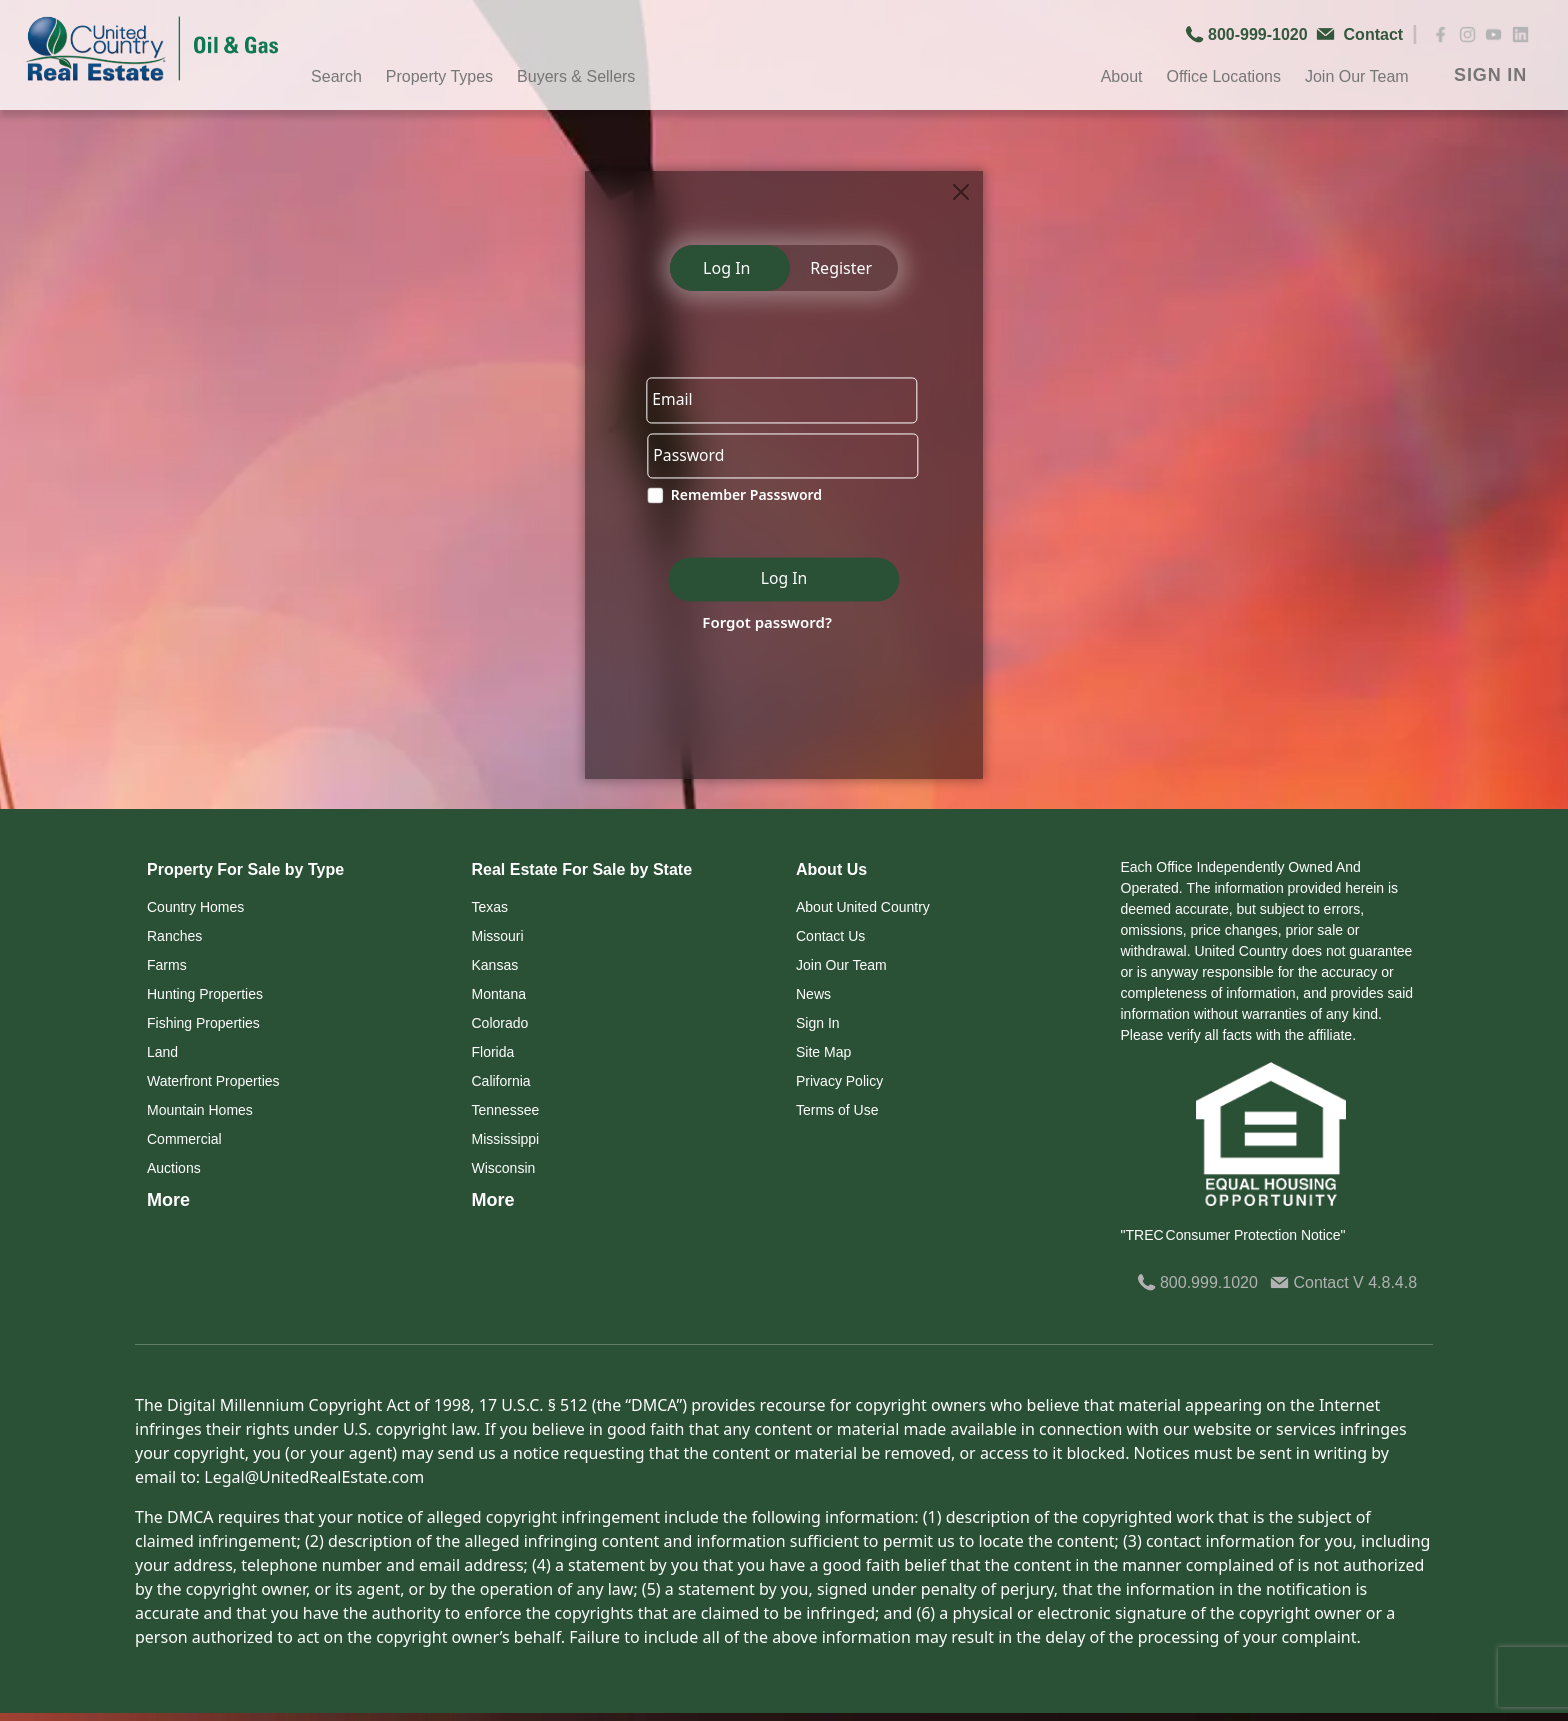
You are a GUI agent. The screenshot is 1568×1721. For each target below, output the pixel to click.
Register (841, 268)
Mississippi (506, 1139)
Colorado (500, 1023)
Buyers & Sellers (576, 76)
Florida (493, 1052)
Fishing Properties (203, 1023)
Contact (1311, 1282)
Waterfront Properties (213, 1081)
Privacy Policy (839, 1081)
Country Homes (195, 907)
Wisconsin (504, 1168)
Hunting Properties (205, 994)
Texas (490, 907)
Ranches (174, 936)
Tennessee (506, 1110)
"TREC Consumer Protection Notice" (1233, 1235)
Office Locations (1223, 76)
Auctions (174, 1168)
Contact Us (830, 936)
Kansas (495, 965)
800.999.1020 (1197, 1282)
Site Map (823, 1052)
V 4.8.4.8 (1385, 1282)
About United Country (863, 907)
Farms (167, 965)
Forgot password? (763, 624)
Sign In (818, 1023)
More (168, 1200)
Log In (726, 268)
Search (336, 76)
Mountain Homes (200, 1110)
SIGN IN (1490, 75)
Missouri (498, 936)
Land (162, 1052)
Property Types (439, 76)
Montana (499, 994)
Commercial (184, 1139)
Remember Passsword (742, 497)
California (501, 1081)
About (1122, 76)
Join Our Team (1357, 76)
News (813, 994)
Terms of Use (837, 1110)
